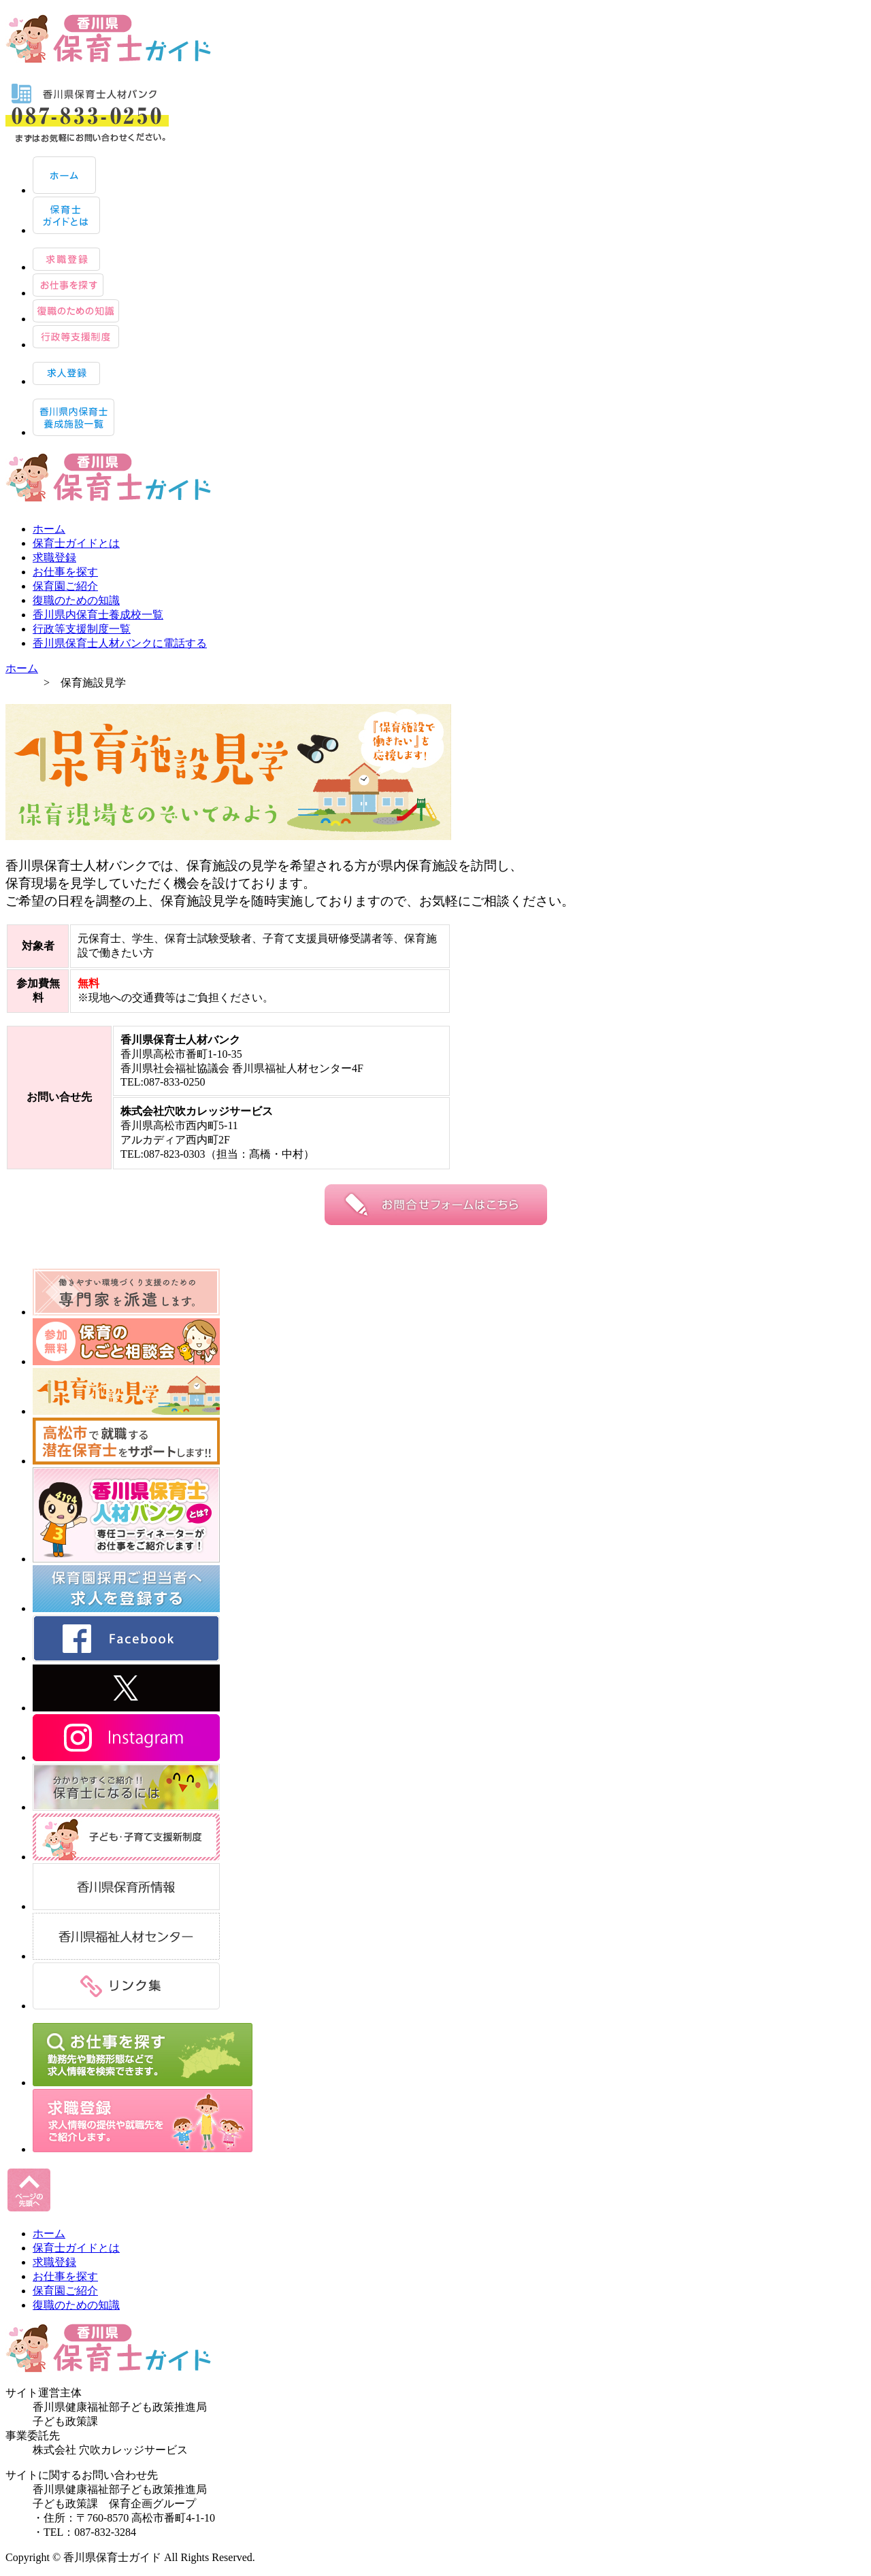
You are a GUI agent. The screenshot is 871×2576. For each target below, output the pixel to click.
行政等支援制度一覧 (82, 629)
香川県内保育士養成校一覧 (98, 614)
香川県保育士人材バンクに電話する (120, 643)
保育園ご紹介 (65, 586)
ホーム (49, 529)
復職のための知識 (76, 600)
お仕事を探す (65, 572)
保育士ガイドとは (76, 543)
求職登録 (54, 557)
